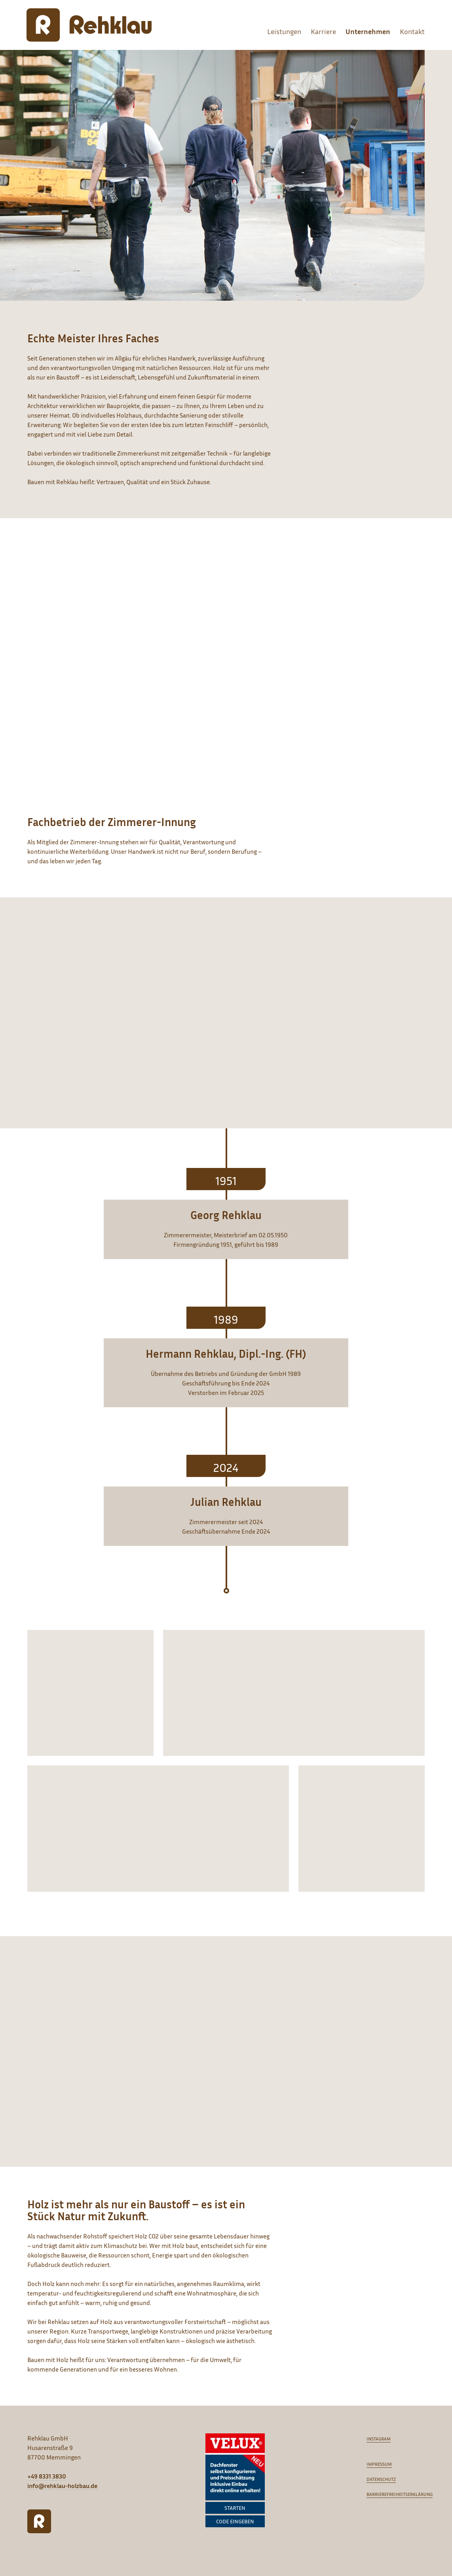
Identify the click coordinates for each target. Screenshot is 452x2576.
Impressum (379, 2464)
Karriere (323, 31)
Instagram (379, 2439)
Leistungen (284, 31)
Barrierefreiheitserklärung (400, 2494)
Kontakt (412, 31)
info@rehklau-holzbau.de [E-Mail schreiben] (62, 2486)
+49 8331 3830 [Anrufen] (46, 2476)
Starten (234, 2507)
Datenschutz (381, 2479)
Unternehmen (368, 31)
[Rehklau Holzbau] (89, 25)
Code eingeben (235, 2521)
